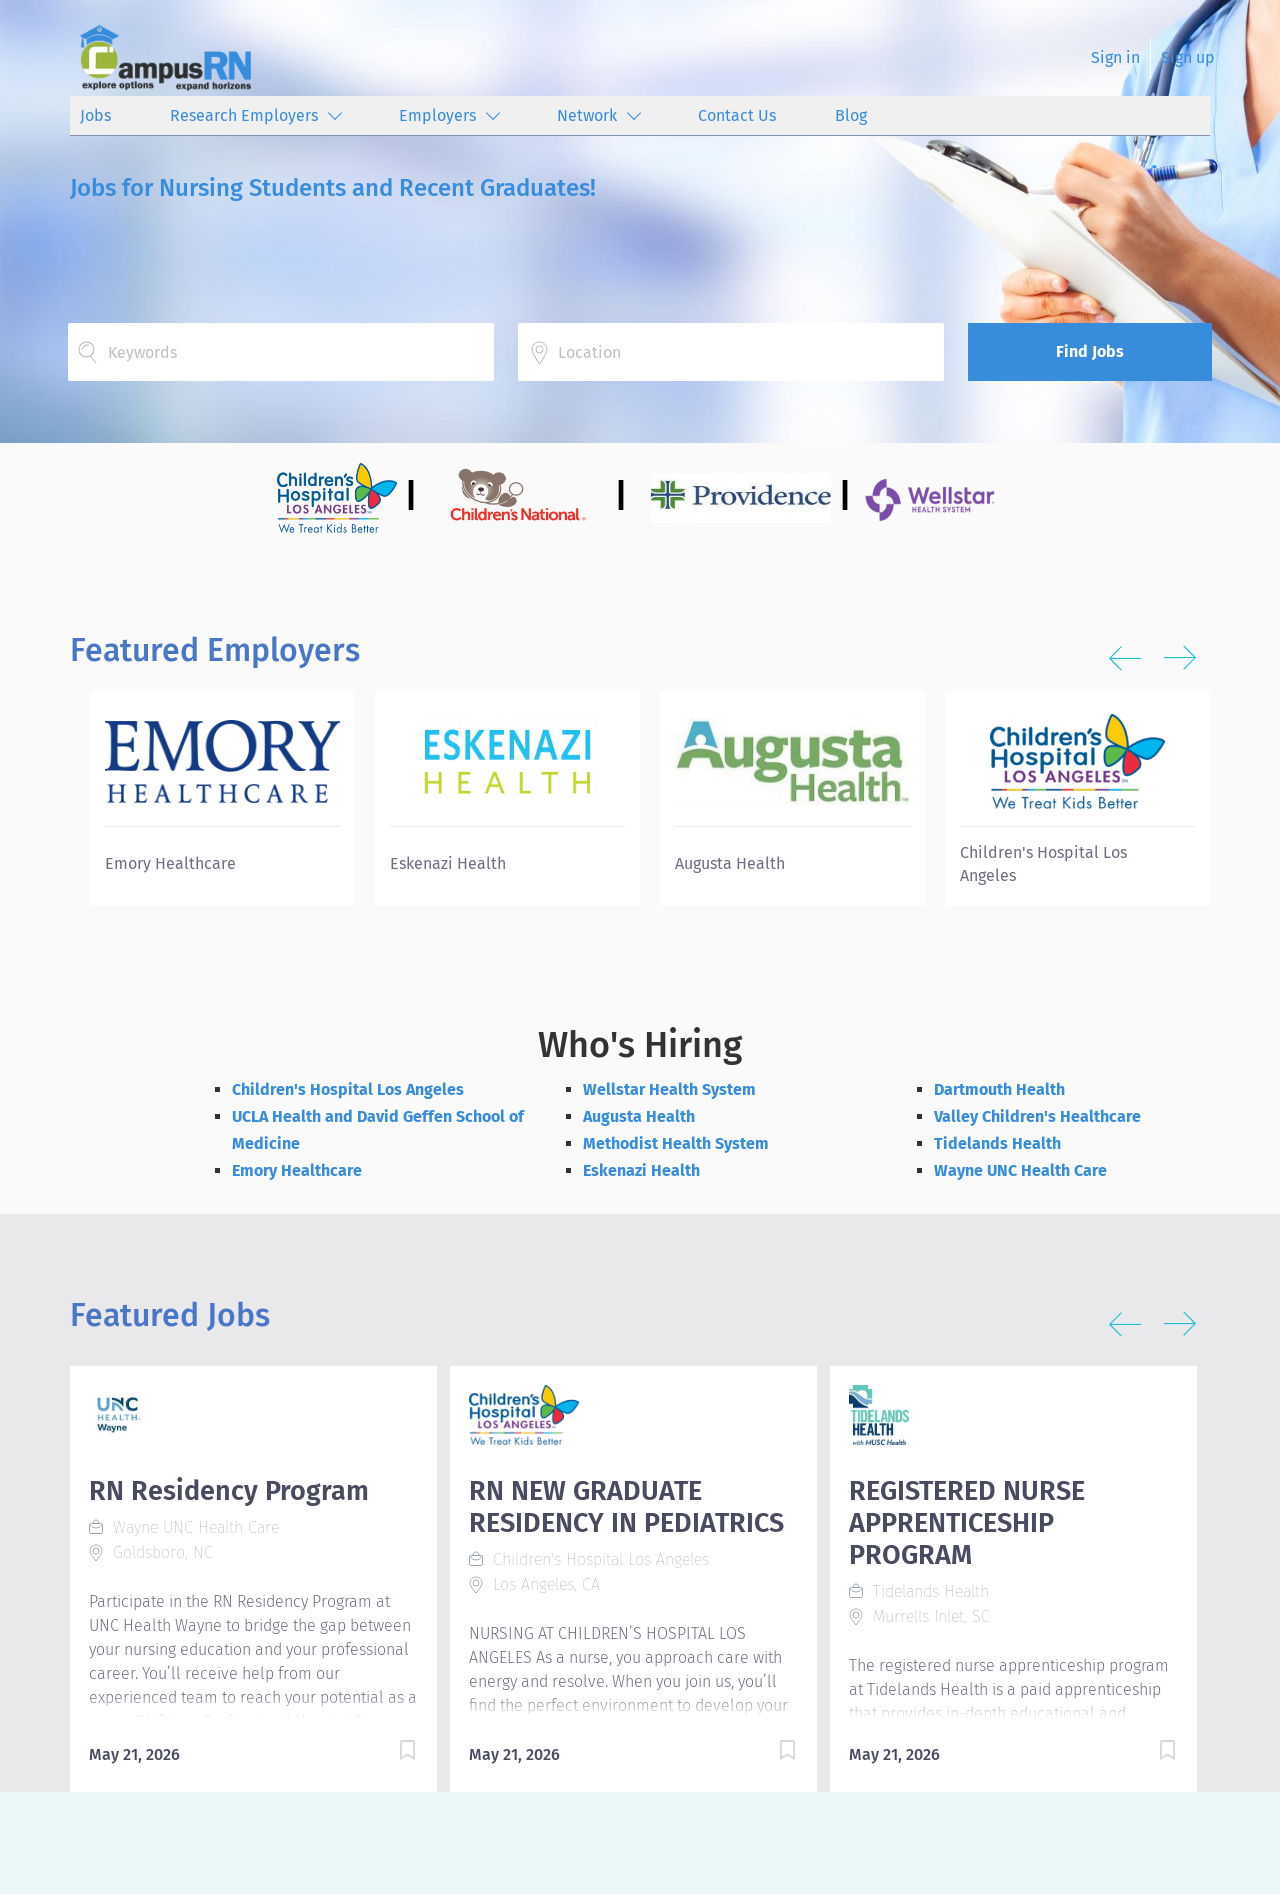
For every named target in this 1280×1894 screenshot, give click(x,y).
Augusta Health (639, 1116)
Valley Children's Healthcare (1037, 1116)
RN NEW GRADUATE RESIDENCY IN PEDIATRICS (626, 1507)
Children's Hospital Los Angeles (348, 1089)
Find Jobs (1090, 351)
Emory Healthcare (297, 1170)
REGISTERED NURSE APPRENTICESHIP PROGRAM (967, 1523)
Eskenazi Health (641, 1170)
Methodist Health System (676, 1143)
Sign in (1115, 57)
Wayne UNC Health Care (1020, 1170)
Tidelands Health (997, 1143)
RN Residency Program (229, 1491)
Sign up (1188, 57)
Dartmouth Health (999, 1089)
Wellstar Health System (669, 1089)
